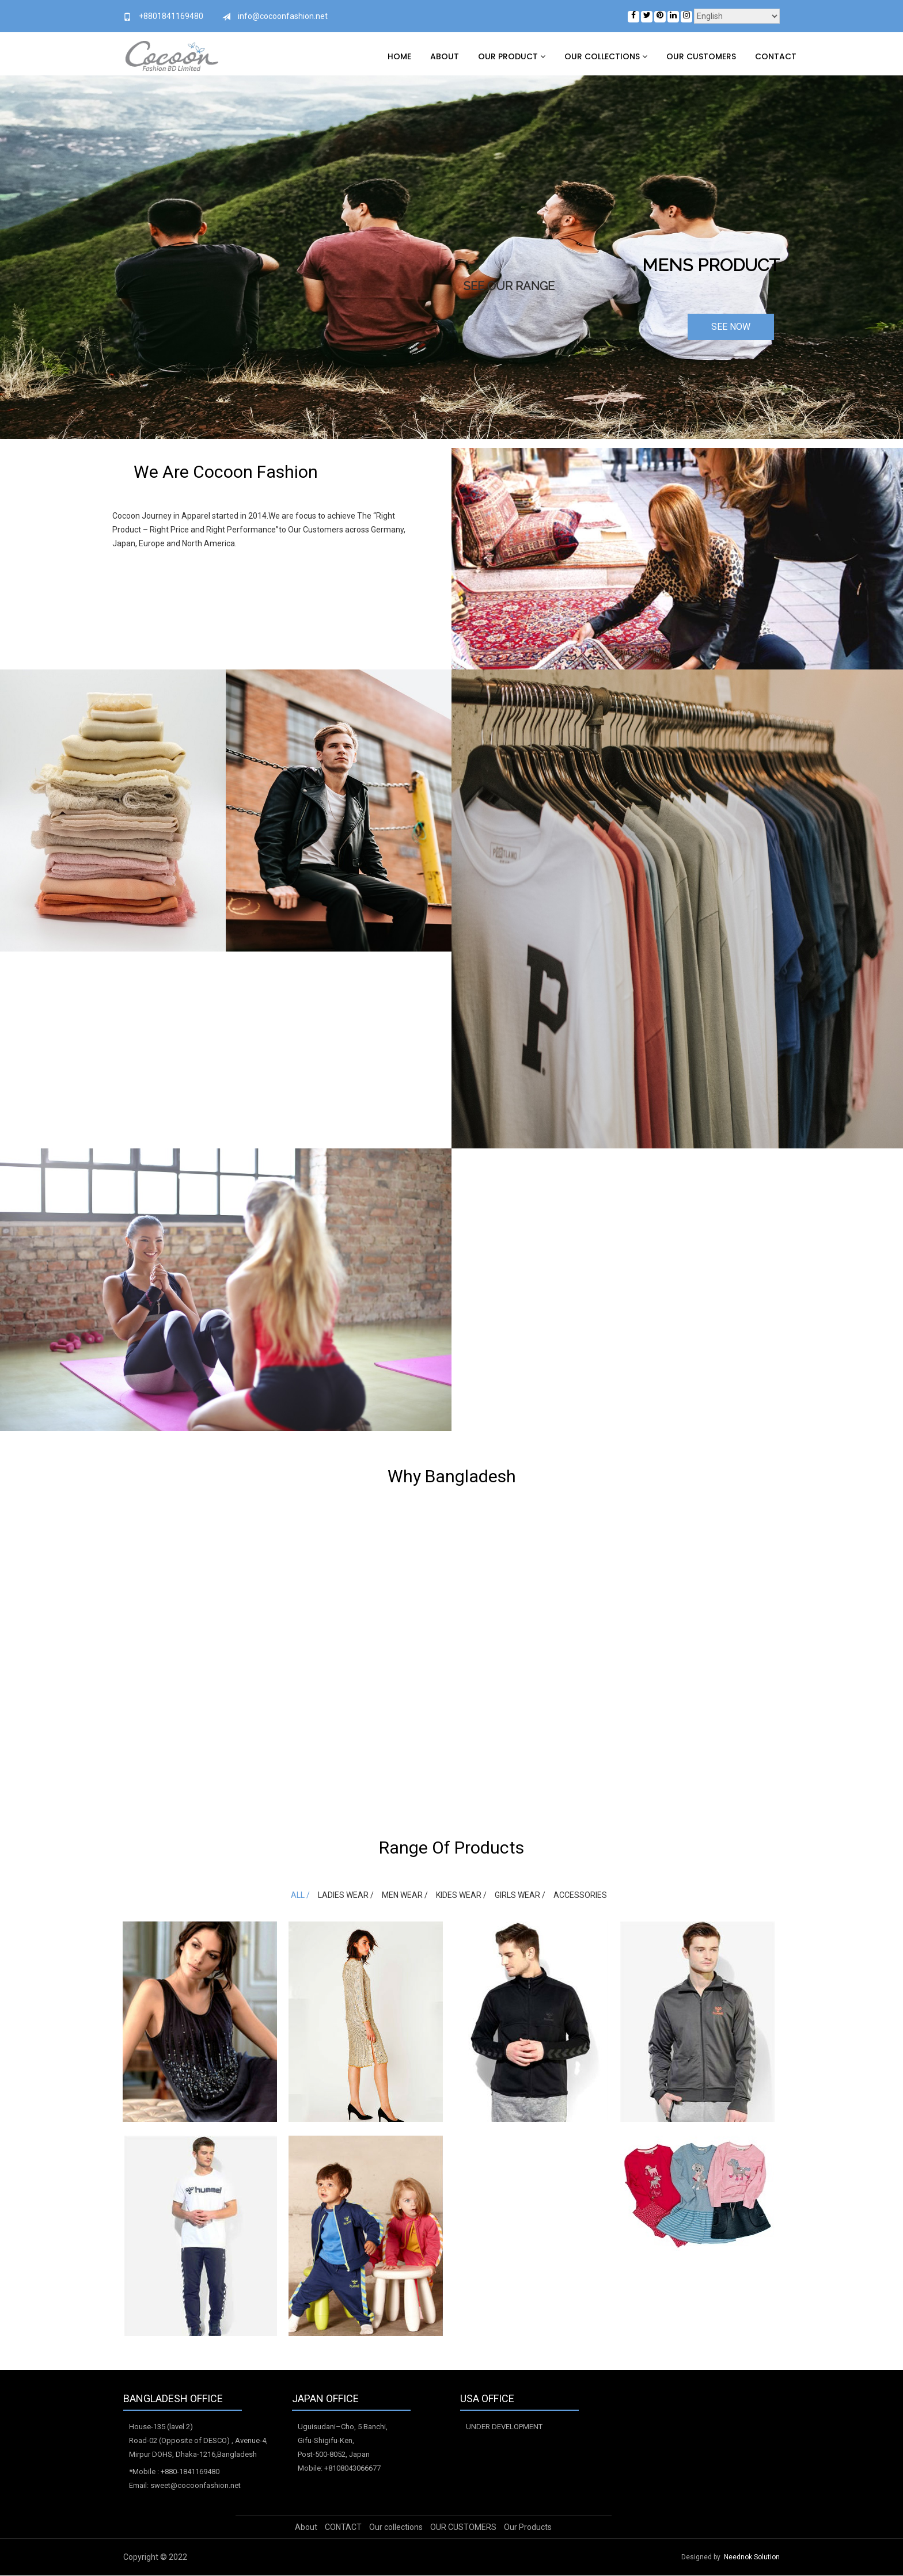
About (444, 56)
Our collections (605, 56)
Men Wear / (405, 1895)
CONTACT (775, 56)
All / (301, 1895)
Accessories (578, 1895)
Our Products (528, 2527)
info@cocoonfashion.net (283, 16)
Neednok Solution (752, 2558)
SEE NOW (730, 326)
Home (399, 56)
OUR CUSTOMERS (701, 56)
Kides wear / (460, 1895)
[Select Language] (737, 16)
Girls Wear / (519, 1895)
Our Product (511, 56)
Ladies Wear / (346, 1895)
